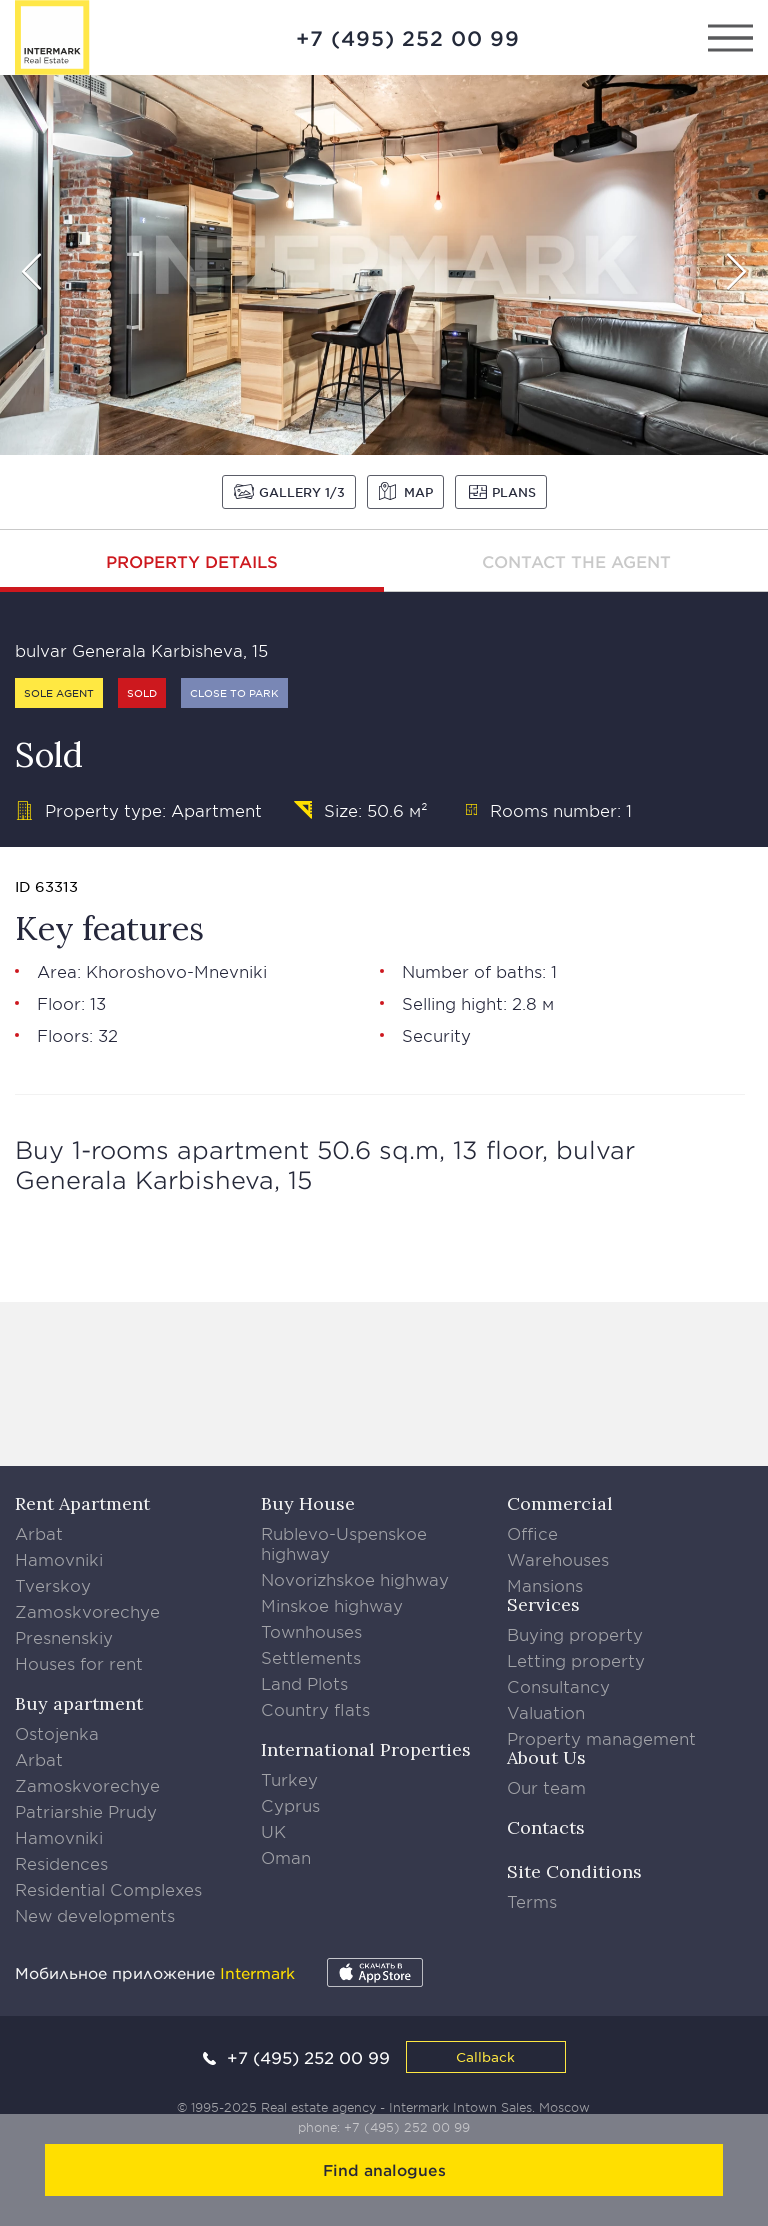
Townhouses (311, 1631)
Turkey (289, 1779)
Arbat (39, 1533)
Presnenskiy (64, 1637)
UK (273, 1831)
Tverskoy (53, 1585)
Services (543, 1604)
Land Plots (304, 1683)
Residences (61, 1863)
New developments (95, 1915)
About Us (546, 1757)
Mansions (545, 1585)
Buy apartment (79, 1703)
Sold (142, 692)
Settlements (311, 1657)
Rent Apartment (82, 1503)
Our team (546, 1787)
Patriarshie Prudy (86, 1811)
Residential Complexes (108, 1889)
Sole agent (59, 692)
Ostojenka (57, 1733)
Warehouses (558, 1559)
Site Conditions (574, 1871)
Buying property (575, 1634)
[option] (384, 265)
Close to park (234, 692)
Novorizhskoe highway (355, 1579)
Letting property (576, 1660)
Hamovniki (59, 1559)
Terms (532, 1901)
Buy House (308, 1503)
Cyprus (290, 1805)
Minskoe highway (332, 1605)
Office (532, 1533)
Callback (485, 2056)
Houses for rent (79, 1663)
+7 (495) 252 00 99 (408, 38)
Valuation (546, 1712)
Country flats (315, 1709)
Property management (601, 1738)
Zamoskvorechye (87, 1611)
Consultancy (558, 1686)
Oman (286, 1857)
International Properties (366, 1749)
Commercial (560, 1503)
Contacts (546, 1827)
